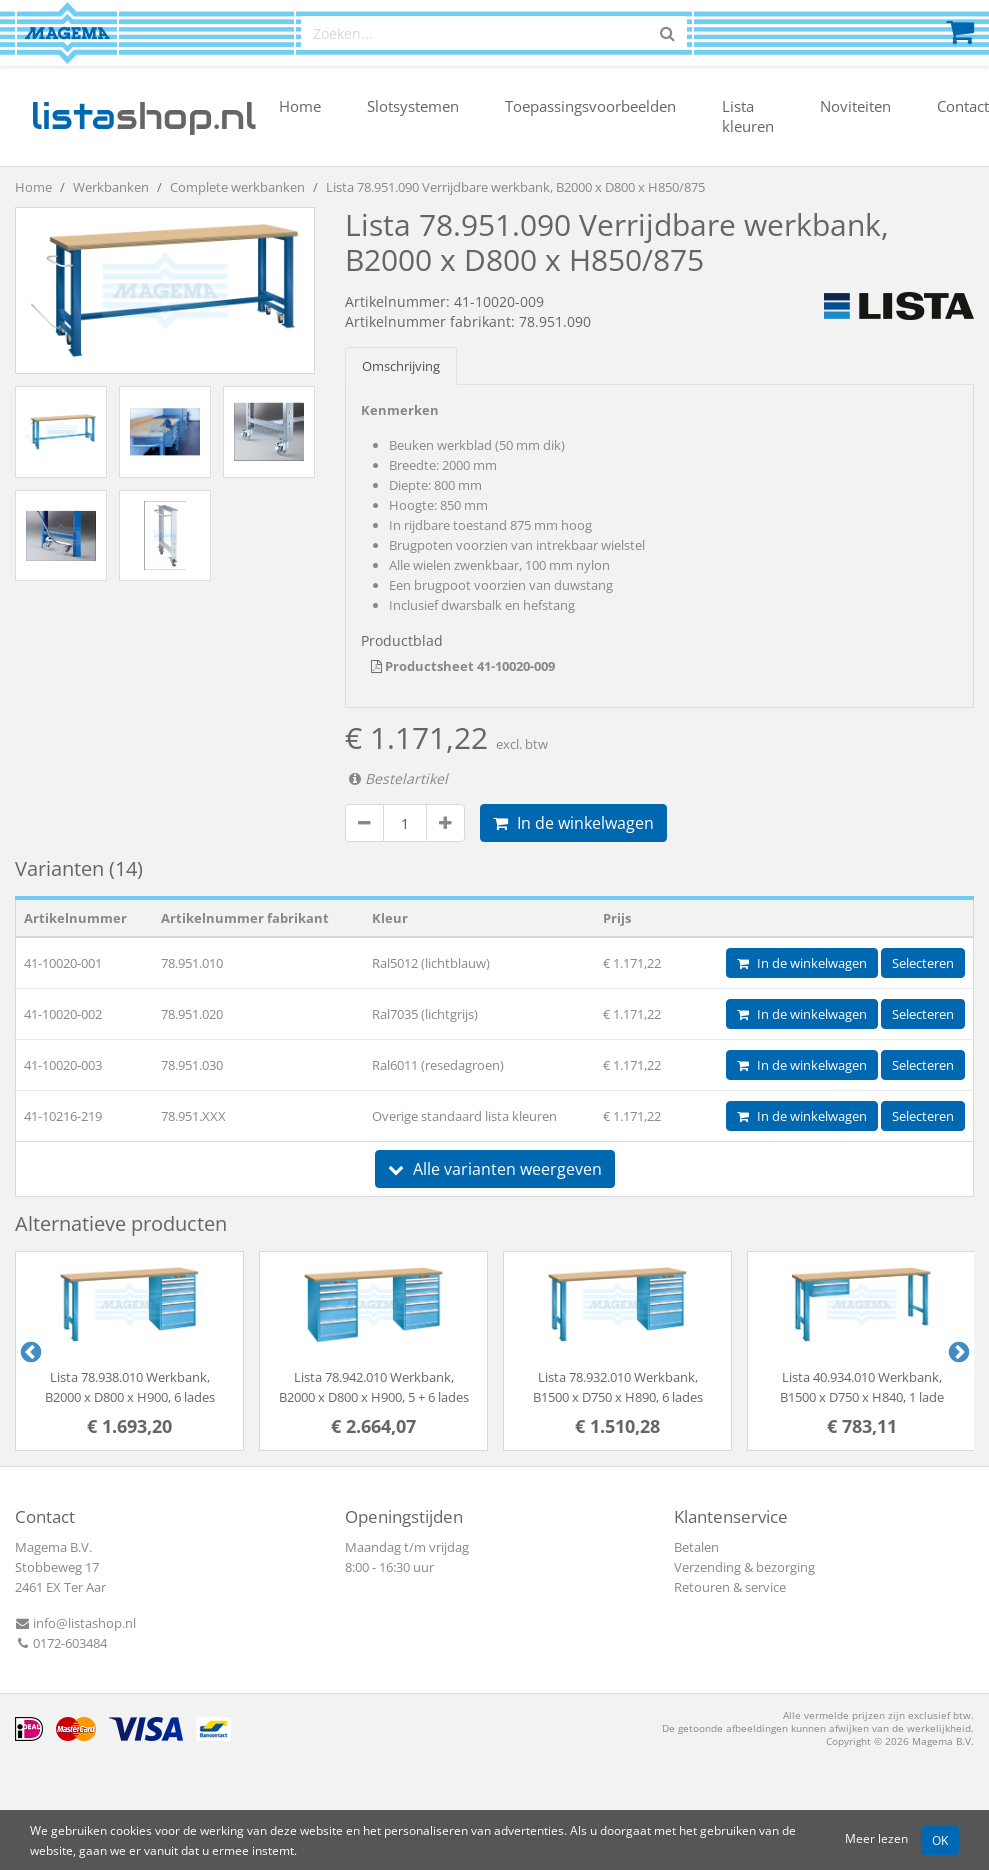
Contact (963, 106)
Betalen (696, 1547)
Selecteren (923, 963)
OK (940, 1840)
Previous (29, 1351)
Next (957, 1351)
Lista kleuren (748, 116)
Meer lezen (876, 1838)
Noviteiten (855, 106)
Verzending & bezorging (744, 1567)
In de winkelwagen (573, 823)
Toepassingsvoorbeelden (590, 106)
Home (300, 106)
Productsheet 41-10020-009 (463, 666)
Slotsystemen (413, 106)
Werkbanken (111, 187)
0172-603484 (61, 1643)
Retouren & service (730, 1587)
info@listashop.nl (75, 1623)
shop (143, 116)
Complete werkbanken (237, 187)
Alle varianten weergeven (495, 1169)
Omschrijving (401, 366)
